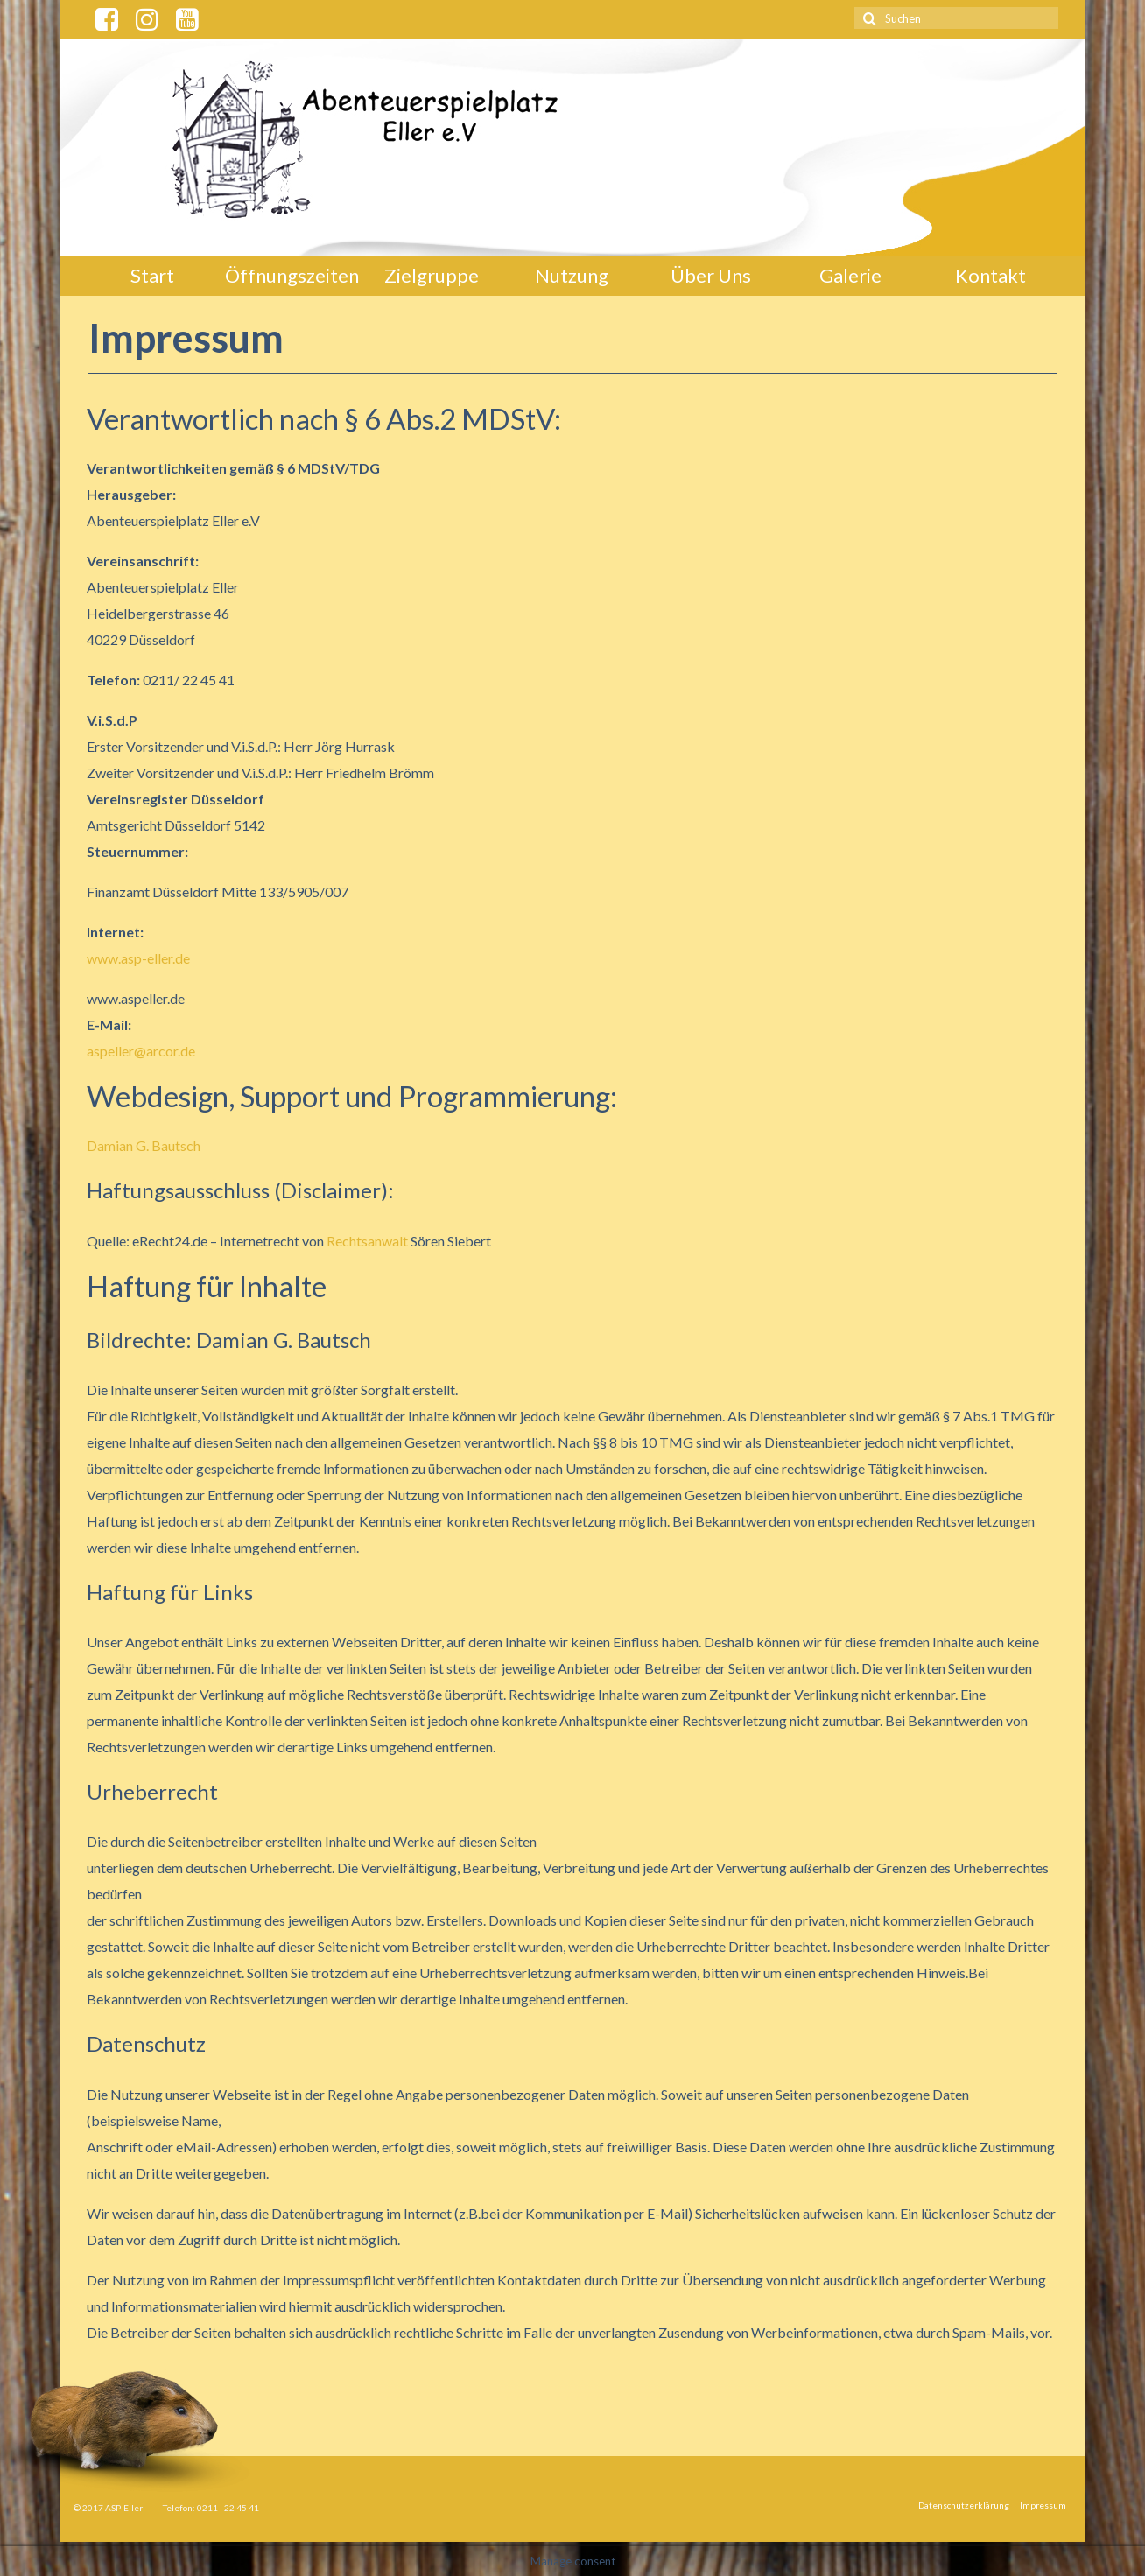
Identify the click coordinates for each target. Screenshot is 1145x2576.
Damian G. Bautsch (143, 1145)
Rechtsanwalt (367, 1240)
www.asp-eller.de (138, 958)
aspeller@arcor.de (141, 1050)
